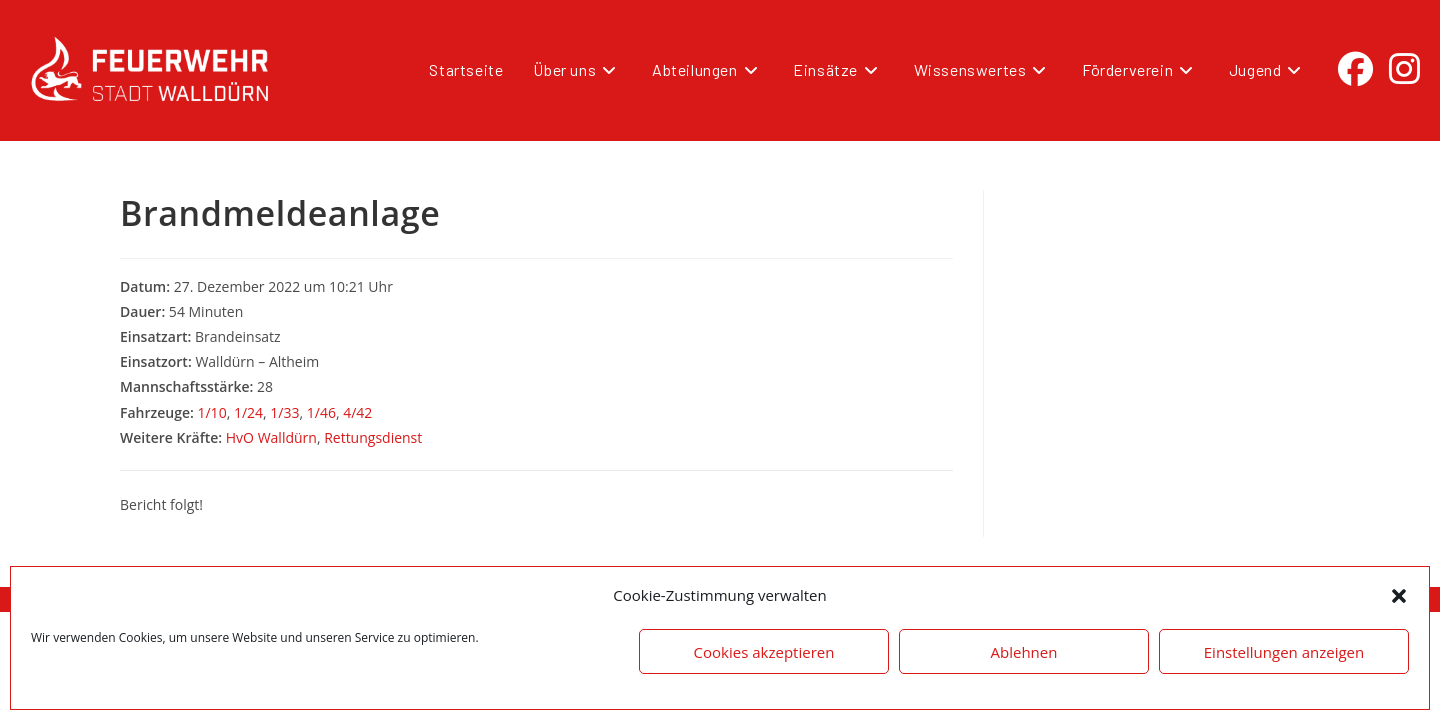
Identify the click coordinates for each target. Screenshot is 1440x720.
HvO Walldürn (271, 437)
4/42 (357, 412)
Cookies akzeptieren (764, 652)
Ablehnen (1024, 652)
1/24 (248, 412)
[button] (1399, 596)
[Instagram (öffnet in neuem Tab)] (1404, 69)
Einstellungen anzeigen (1284, 652)
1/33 (284, 412)
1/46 (321, 412)
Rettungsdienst (373, 437)
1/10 (211, 412)
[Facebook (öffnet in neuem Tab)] (1355, 69)
